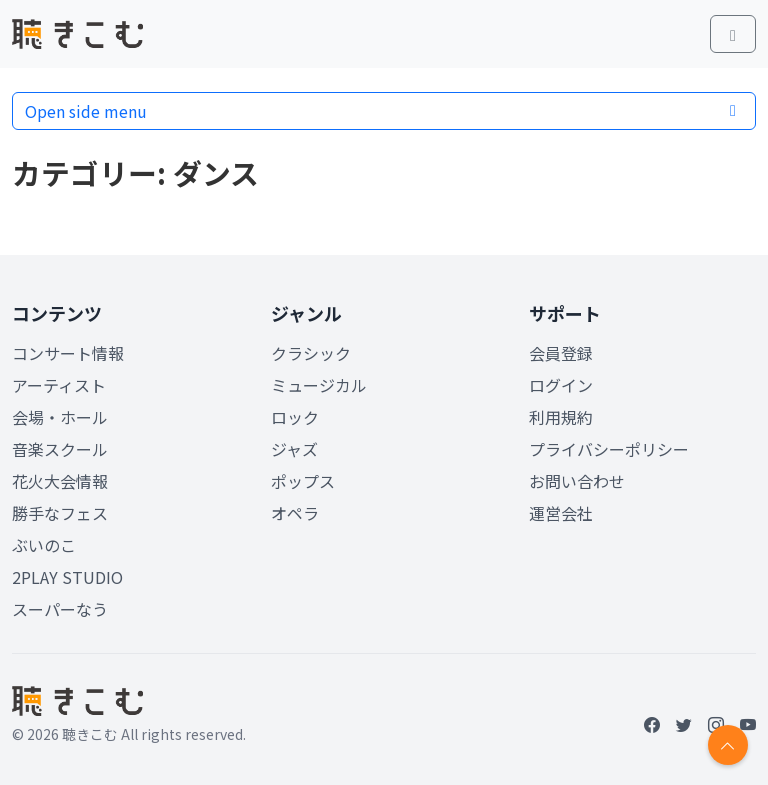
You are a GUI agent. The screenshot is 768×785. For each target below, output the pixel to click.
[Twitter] (684, 724)
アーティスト (59, 385)
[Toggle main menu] (733, 34)
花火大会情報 (60, 481)
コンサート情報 (68, 353)
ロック (295, 417)
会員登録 (561, 353)
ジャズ (294, 449)
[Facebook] (652, 724)
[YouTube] (748, 724)
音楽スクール (60, 449)
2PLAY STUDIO (67, 577)
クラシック (311, 353)
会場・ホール (60, 417)
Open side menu (384, 111)
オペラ (295, 513)
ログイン (561, 385)
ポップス (303, 481)
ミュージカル (319, 385)
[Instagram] (716, 724)
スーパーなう (60, 609)
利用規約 (561, 417)
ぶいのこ (44, 545)
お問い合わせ (577, 481)
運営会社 (561, 513)
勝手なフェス (60, 513)
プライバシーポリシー (609, 449)
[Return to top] (728, 745)
